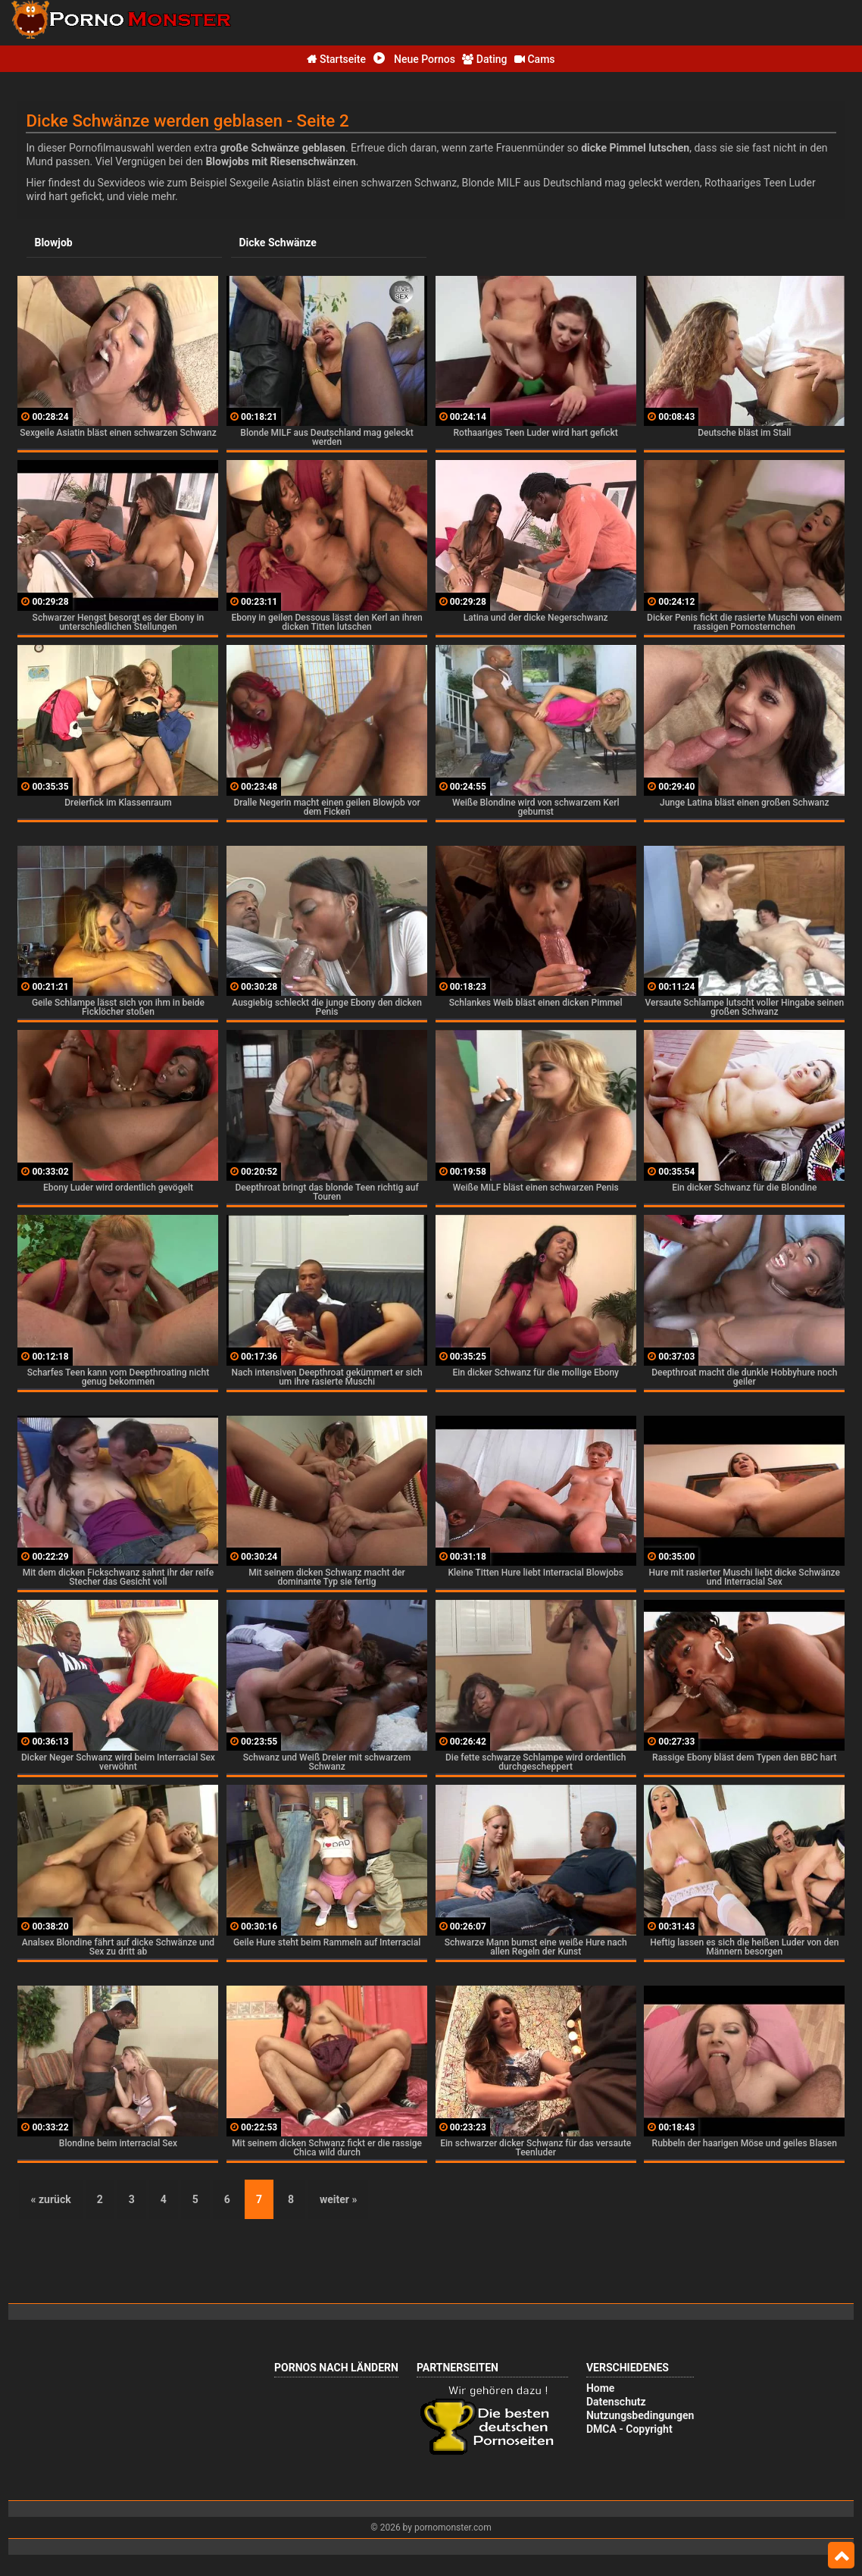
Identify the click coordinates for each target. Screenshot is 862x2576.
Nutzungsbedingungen (640, 2415)
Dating (484, 59)
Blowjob (54, 242)
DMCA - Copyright (629, 2428)
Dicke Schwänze (277, 242)
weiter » (338, 2199)
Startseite (336, 59)
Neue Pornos (414, 59)
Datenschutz (616, 2401)
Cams (534, 59)
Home (600, 2387)
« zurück (51, 2199)
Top (841, 2555)
